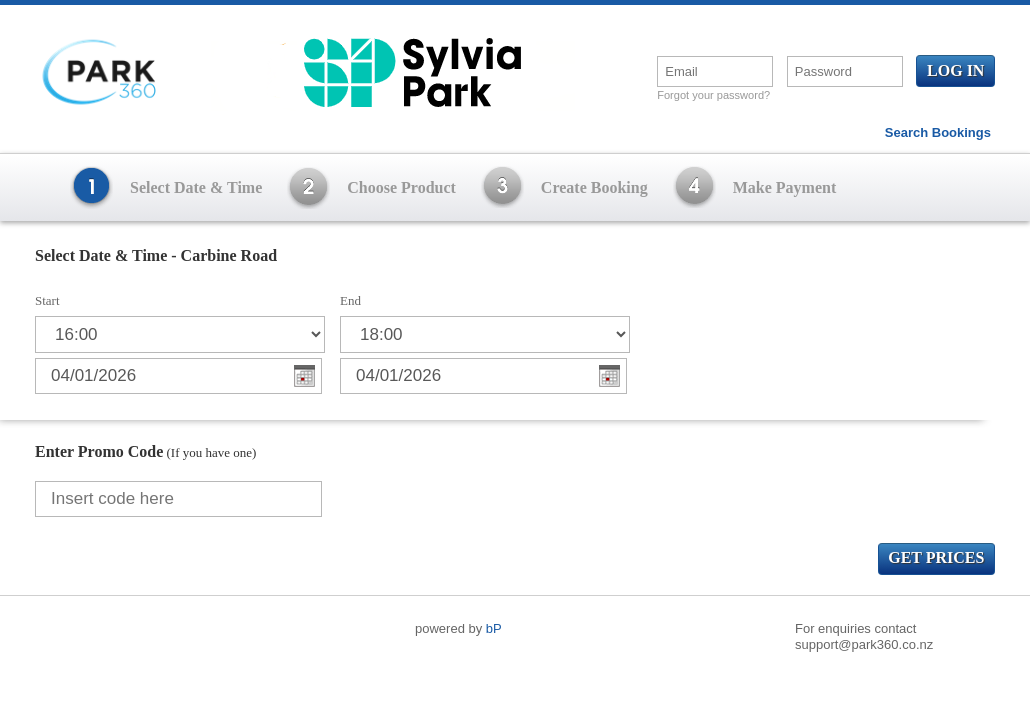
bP (494, 628)
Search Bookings (938, 132)
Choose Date (304, 376)
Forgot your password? (713, 95)
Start (47, 300)
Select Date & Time (196, 187)
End (350, 300)
